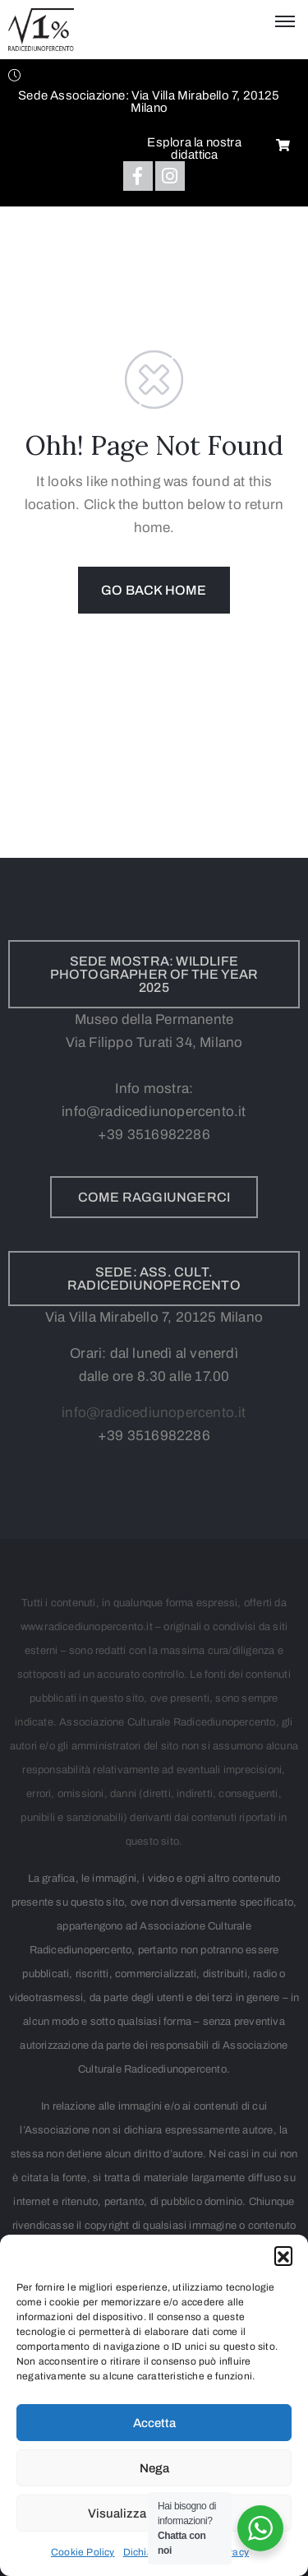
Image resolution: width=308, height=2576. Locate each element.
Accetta (154, 2423)
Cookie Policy (83, 2552)
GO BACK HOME (153, 590)
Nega (154, 2468)
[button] (283, 2255)
